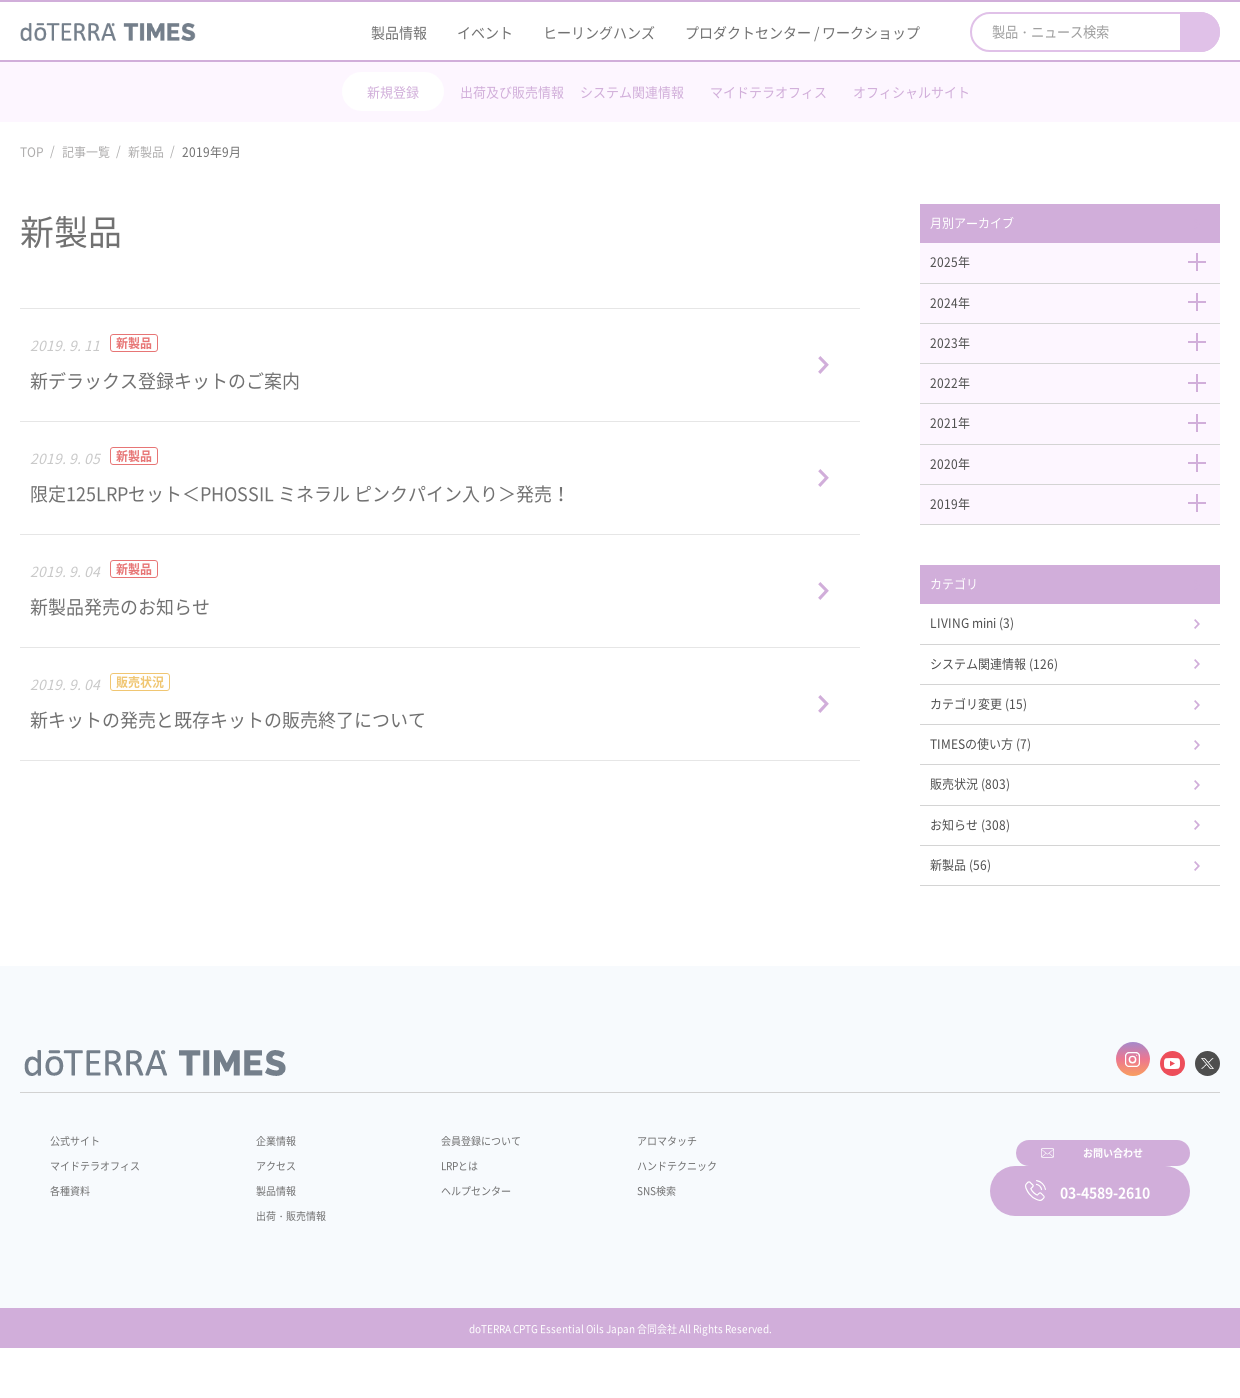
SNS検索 (604, 1230)
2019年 (1080, 528)
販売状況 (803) (996, 827)
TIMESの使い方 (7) (1008, 784)
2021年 (1080, 441)
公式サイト (80, 1180)
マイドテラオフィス (768, 91)
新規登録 (393, 91)
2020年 (1080, 485)
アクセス (263, 1205)
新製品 (146, 152)
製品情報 (399, 32)
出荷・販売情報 (281, 1255)
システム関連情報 (632, 91)
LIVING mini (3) (999, 654)
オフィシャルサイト (911, 91)
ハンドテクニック (629, 1205)
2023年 (1080, 354)
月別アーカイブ (999, 225)
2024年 (1080, 311)
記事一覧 (86, 152)
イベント (485, 32)
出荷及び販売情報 (512, 91)
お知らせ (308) (996, 870)
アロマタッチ (617, 1180)
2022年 (1080, 398)
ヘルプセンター (446, 1230)
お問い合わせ (875, 1227)
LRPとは (427, 1205)
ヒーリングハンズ (599, 32)
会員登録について (452, 1180)
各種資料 (74, 1230)
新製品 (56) (985, 914)
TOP (32, 152)
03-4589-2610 (1105, 1227)
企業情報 (263, 1180)
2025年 (1080, 268)
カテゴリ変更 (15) (1006, 740)
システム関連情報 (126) (1024, 697)
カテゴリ (978, 611)
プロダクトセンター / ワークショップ (802, 32)
